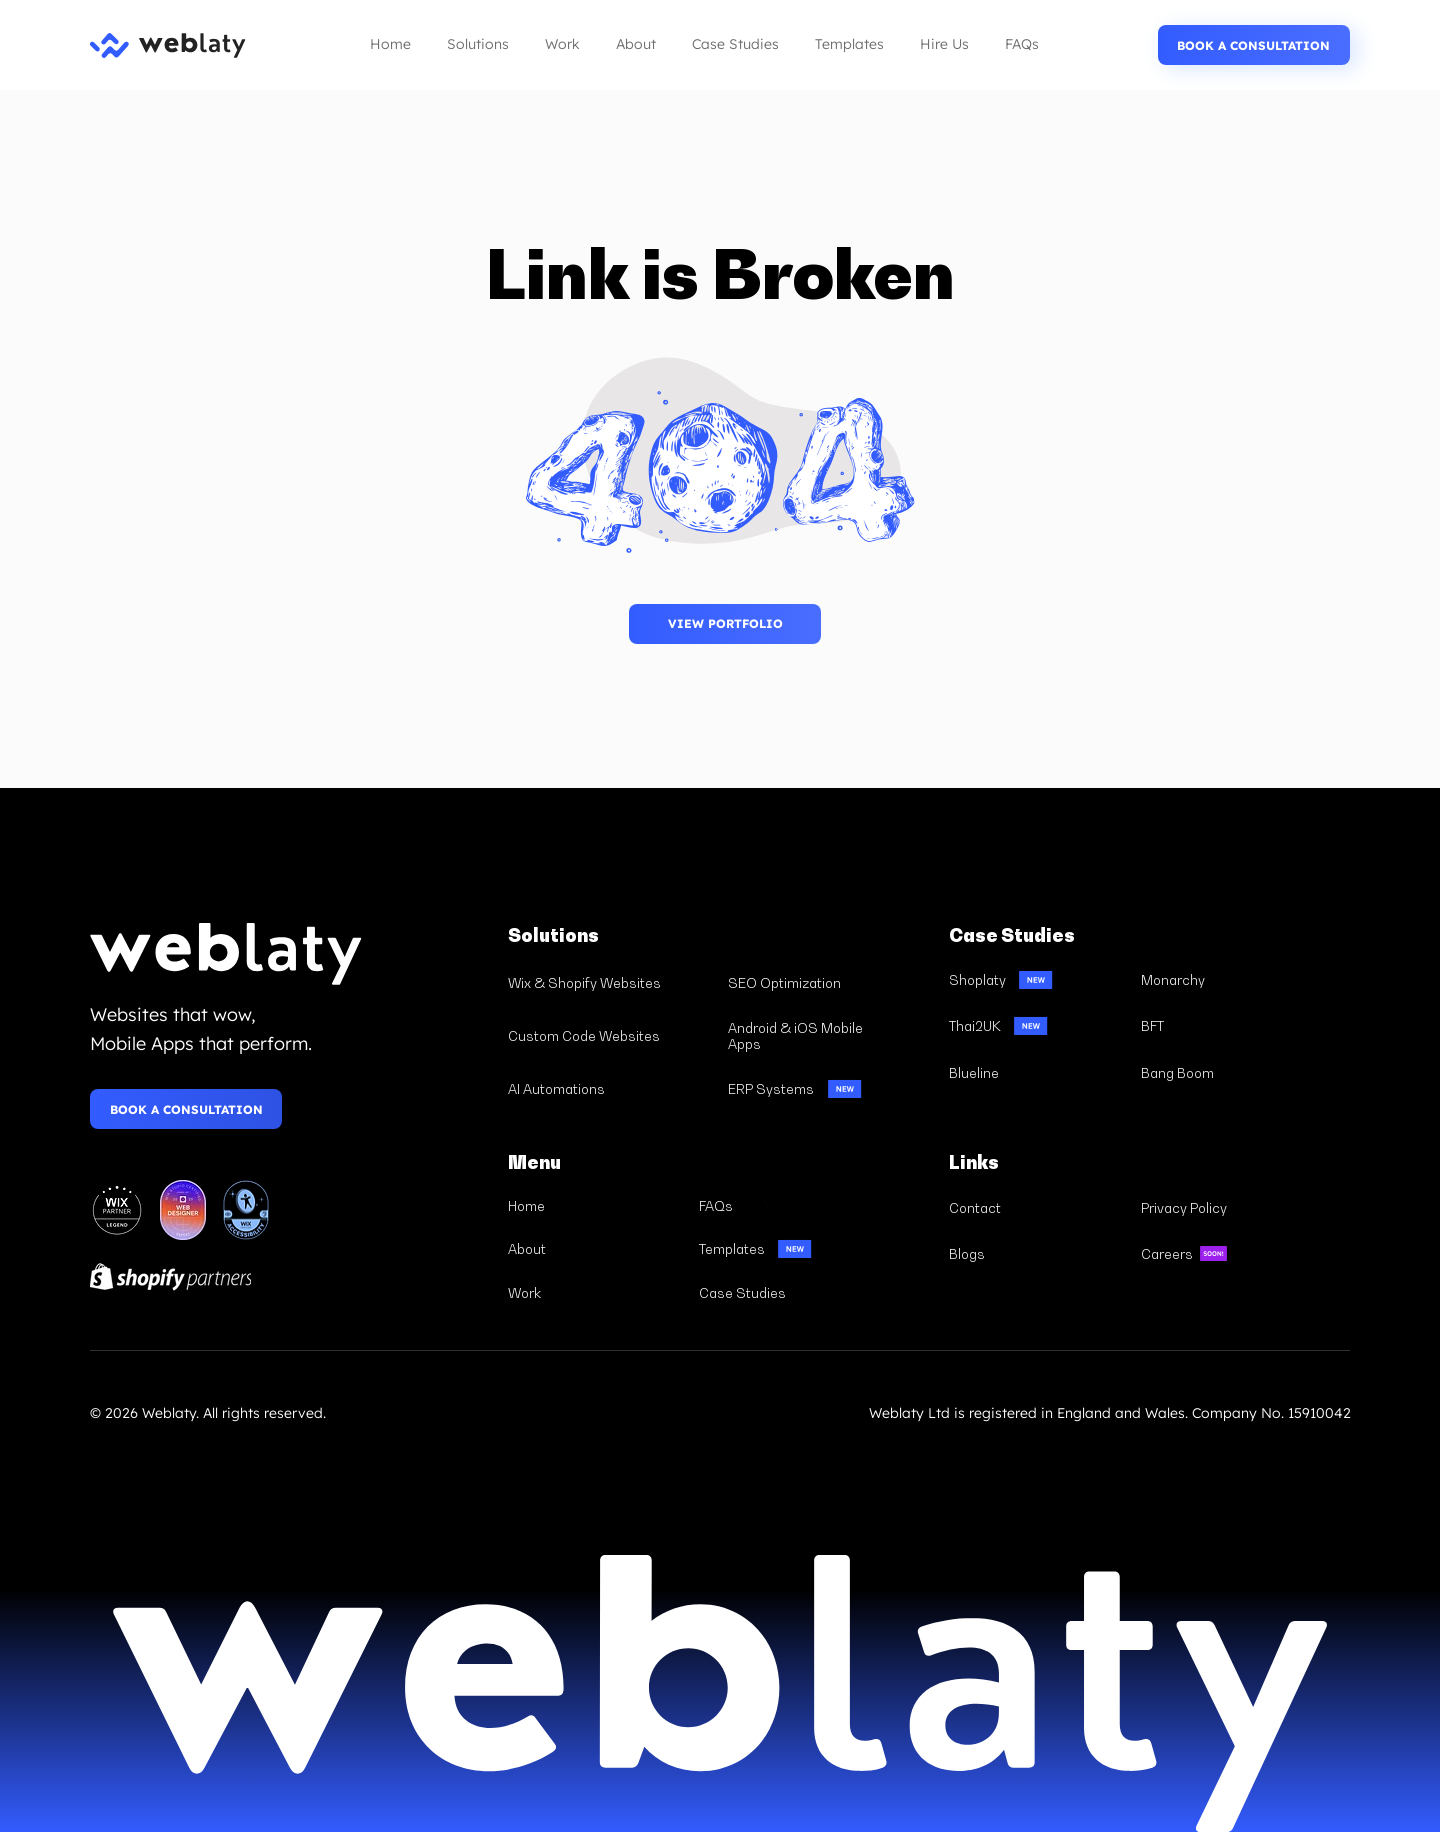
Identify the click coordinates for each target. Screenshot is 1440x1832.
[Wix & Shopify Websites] (609, 983)
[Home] (594, 1206)
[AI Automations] (609, 1088)
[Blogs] (1036, 1254)
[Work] (594, 1293)
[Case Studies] (785, 1293)
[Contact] (1036, 1207)
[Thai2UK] (1036, 1026)
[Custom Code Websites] (609, 1036)
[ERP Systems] (829, 1088)
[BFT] (1228, 1026)
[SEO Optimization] (829, 983)
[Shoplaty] (1036, 979)
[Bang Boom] (1228, 1072)
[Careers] (1228, 1254)
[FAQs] (785, 1206)
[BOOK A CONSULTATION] (1254, 45)
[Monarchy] (1228, 979)
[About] (594, 1249)
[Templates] (785, 1249)
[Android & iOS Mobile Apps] (829, 1036)
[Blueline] (1036, 1072)
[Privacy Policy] (1228, 1207)
